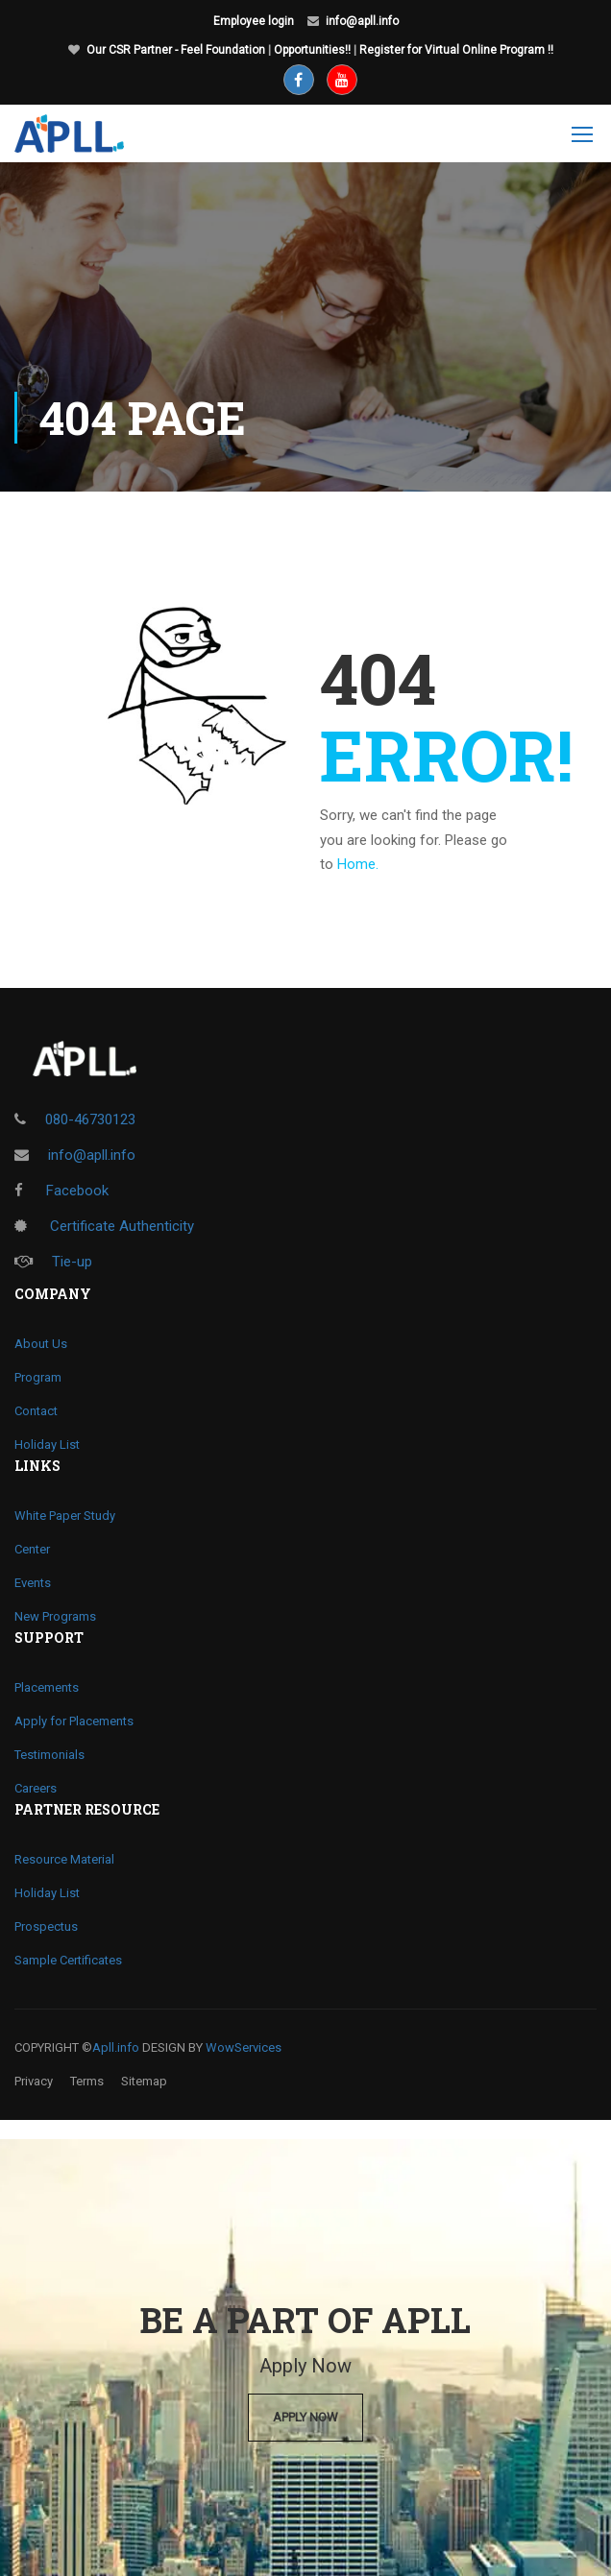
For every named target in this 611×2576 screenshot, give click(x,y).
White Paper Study (64, 1515)
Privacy (33, 2081)
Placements (46, 1687)
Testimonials (49, 1754)
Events (32, 1583)
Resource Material (64, 1859)
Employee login (253, 21)
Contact (36, 1411)
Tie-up (53, 1261)
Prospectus (46, 1926)
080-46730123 (90, 1119)
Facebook (61, 1190)
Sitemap (144, 2081)
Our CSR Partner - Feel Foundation (175, 50)
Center (32, 1549)
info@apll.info (362, 21)
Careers (35, 1788)
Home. (358, 864)
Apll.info (115, 2047)
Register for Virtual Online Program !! (456, 50)
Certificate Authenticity (104, 1226)
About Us (40, 1343)
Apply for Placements (74, 1721)
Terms (87, 2081)
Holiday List (47, 1444)
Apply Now (305, 2417)
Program (37, 1377)
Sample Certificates (68, 1960)
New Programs (55, 1616)
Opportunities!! (312, 50)
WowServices (243, 2047)
